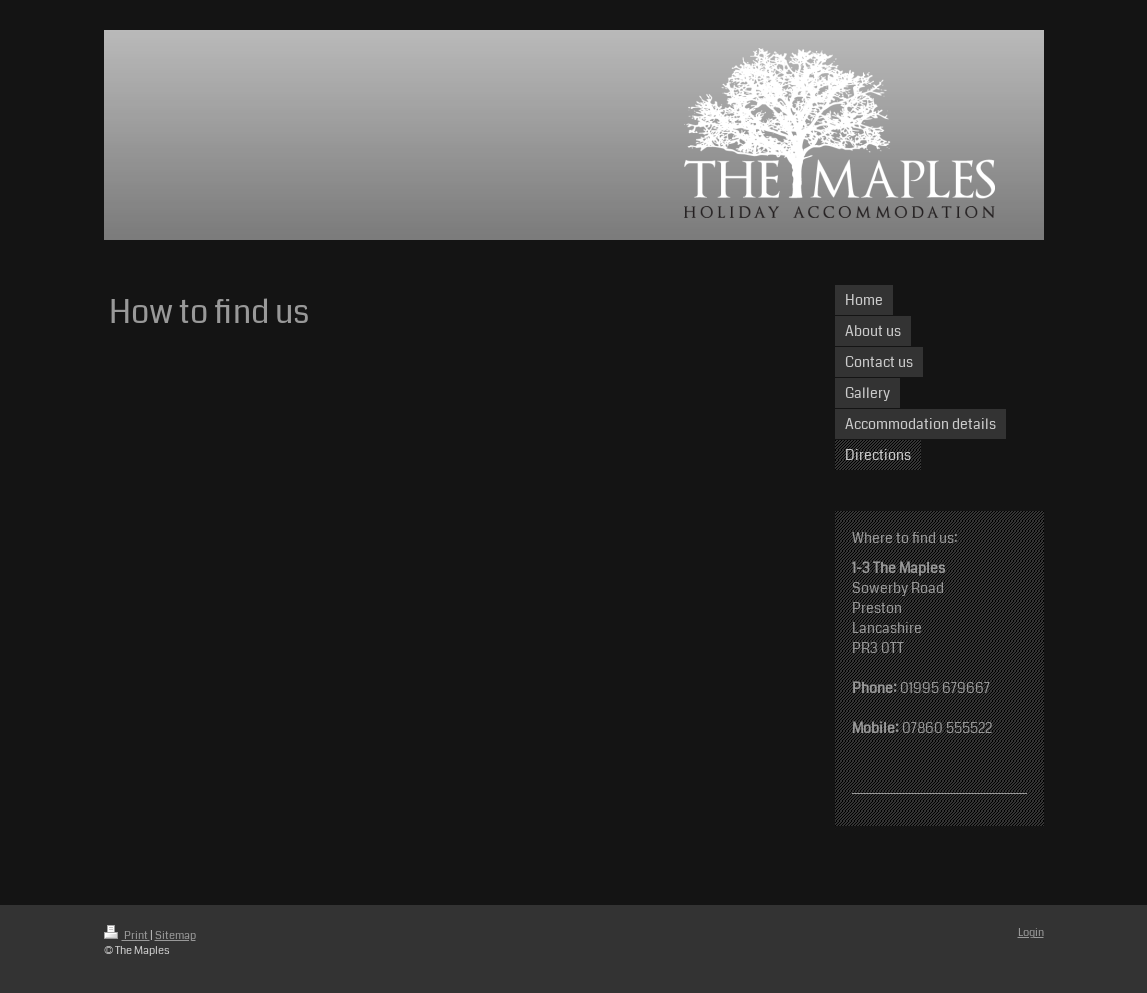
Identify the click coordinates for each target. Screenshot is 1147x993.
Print (127, 935)
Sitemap (175, 935)
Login (1031, 932)
